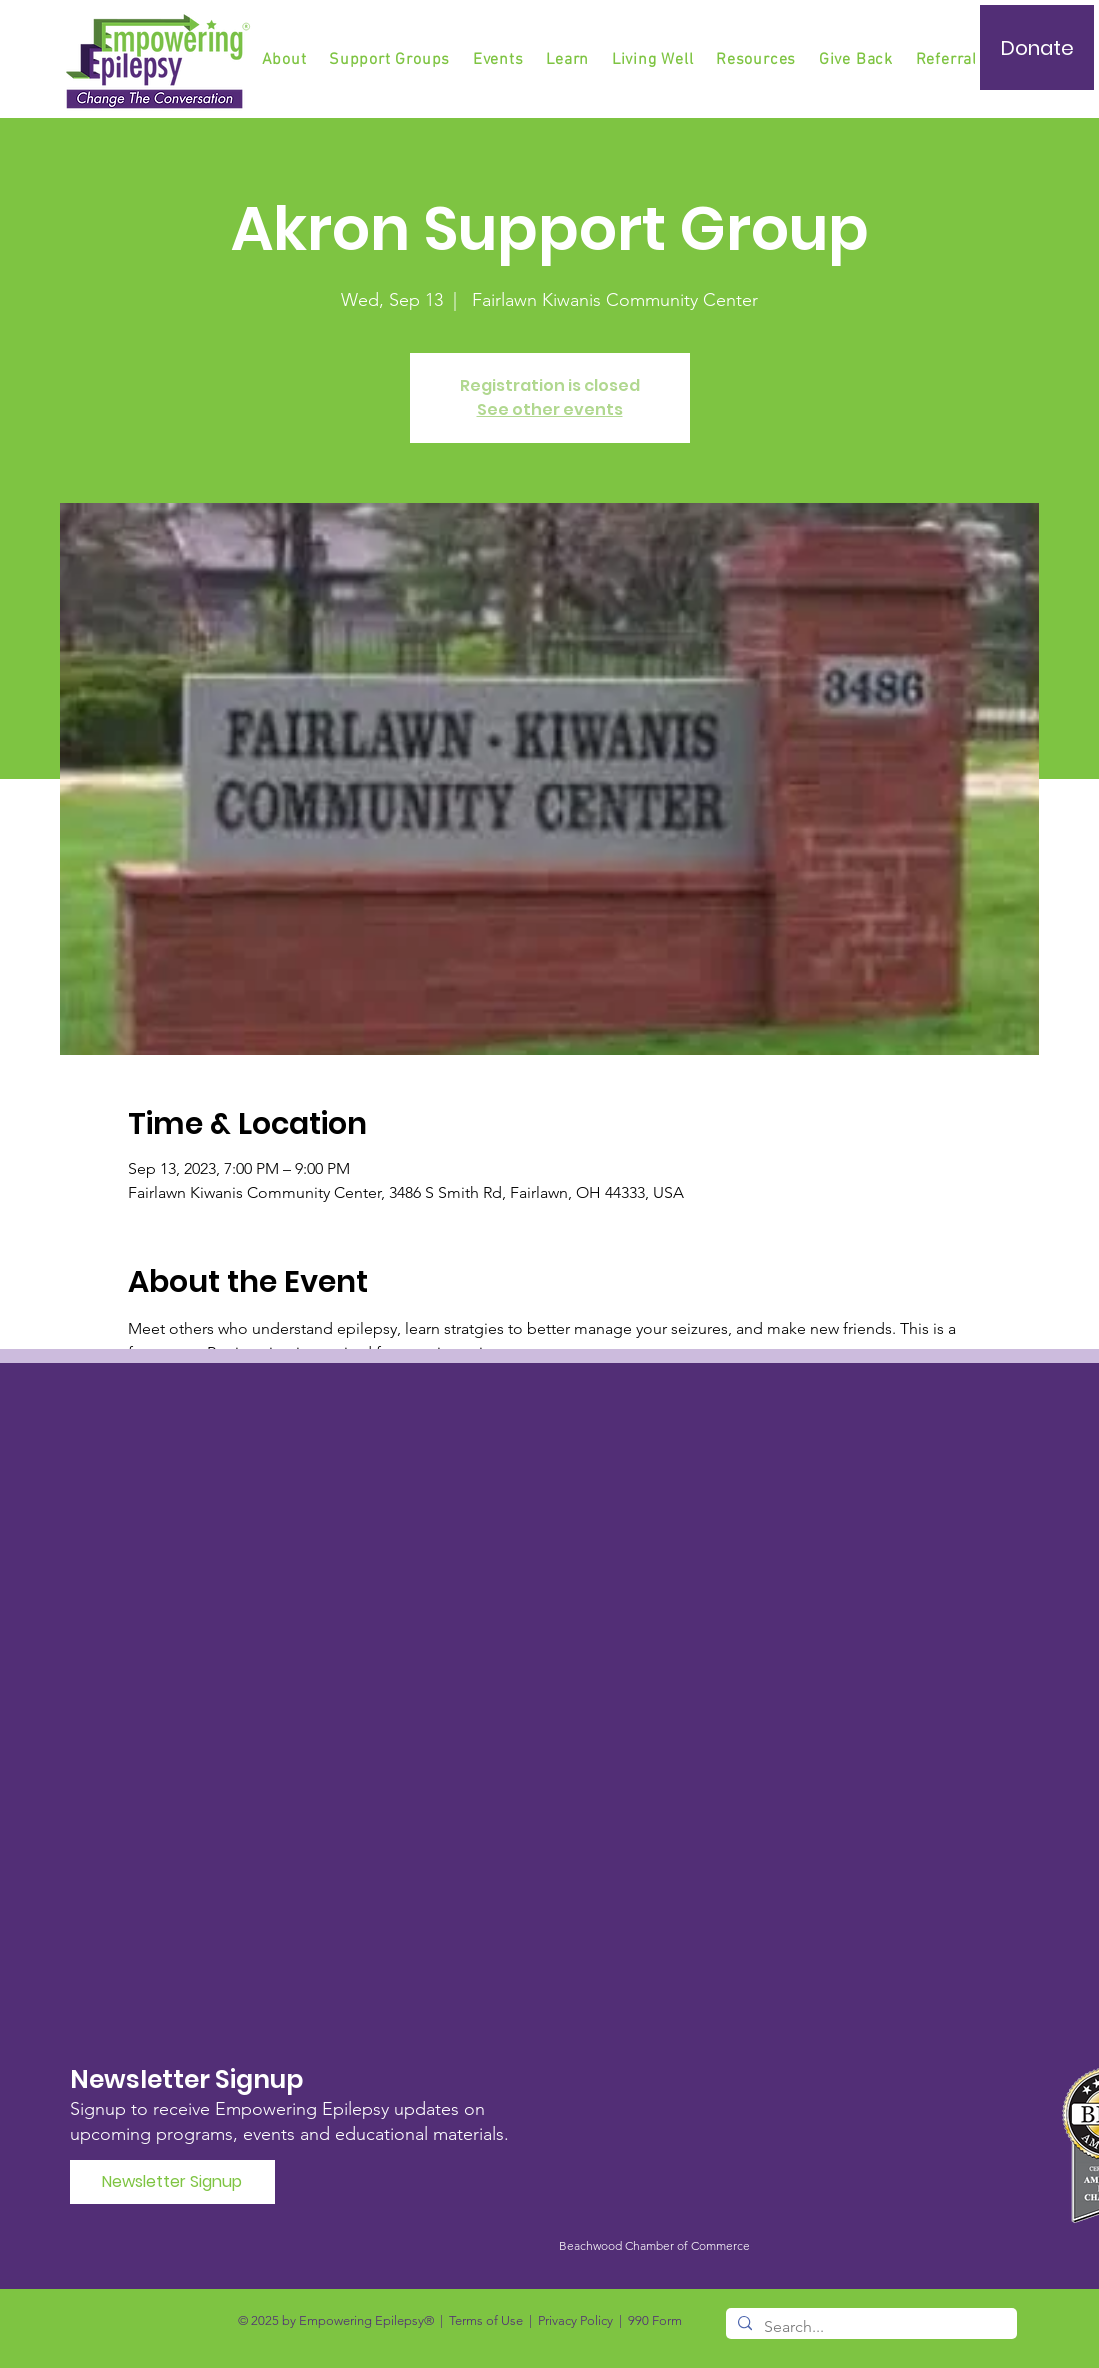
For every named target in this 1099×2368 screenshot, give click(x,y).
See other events (550, 409)
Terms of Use (486, 2320)
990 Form (655, 2320)
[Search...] (869, 2327)
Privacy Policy (575, 2320)
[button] (391, 60)
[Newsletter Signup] (172, 2182)
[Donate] (1037, 47)
